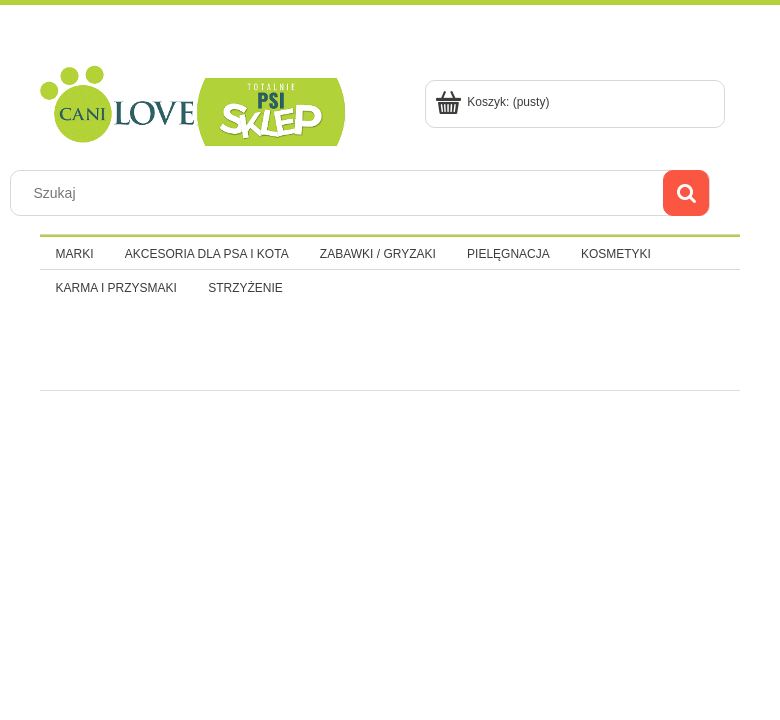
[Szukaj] (686, 193)
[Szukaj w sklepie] (341, 193)
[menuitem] (74, 254)
